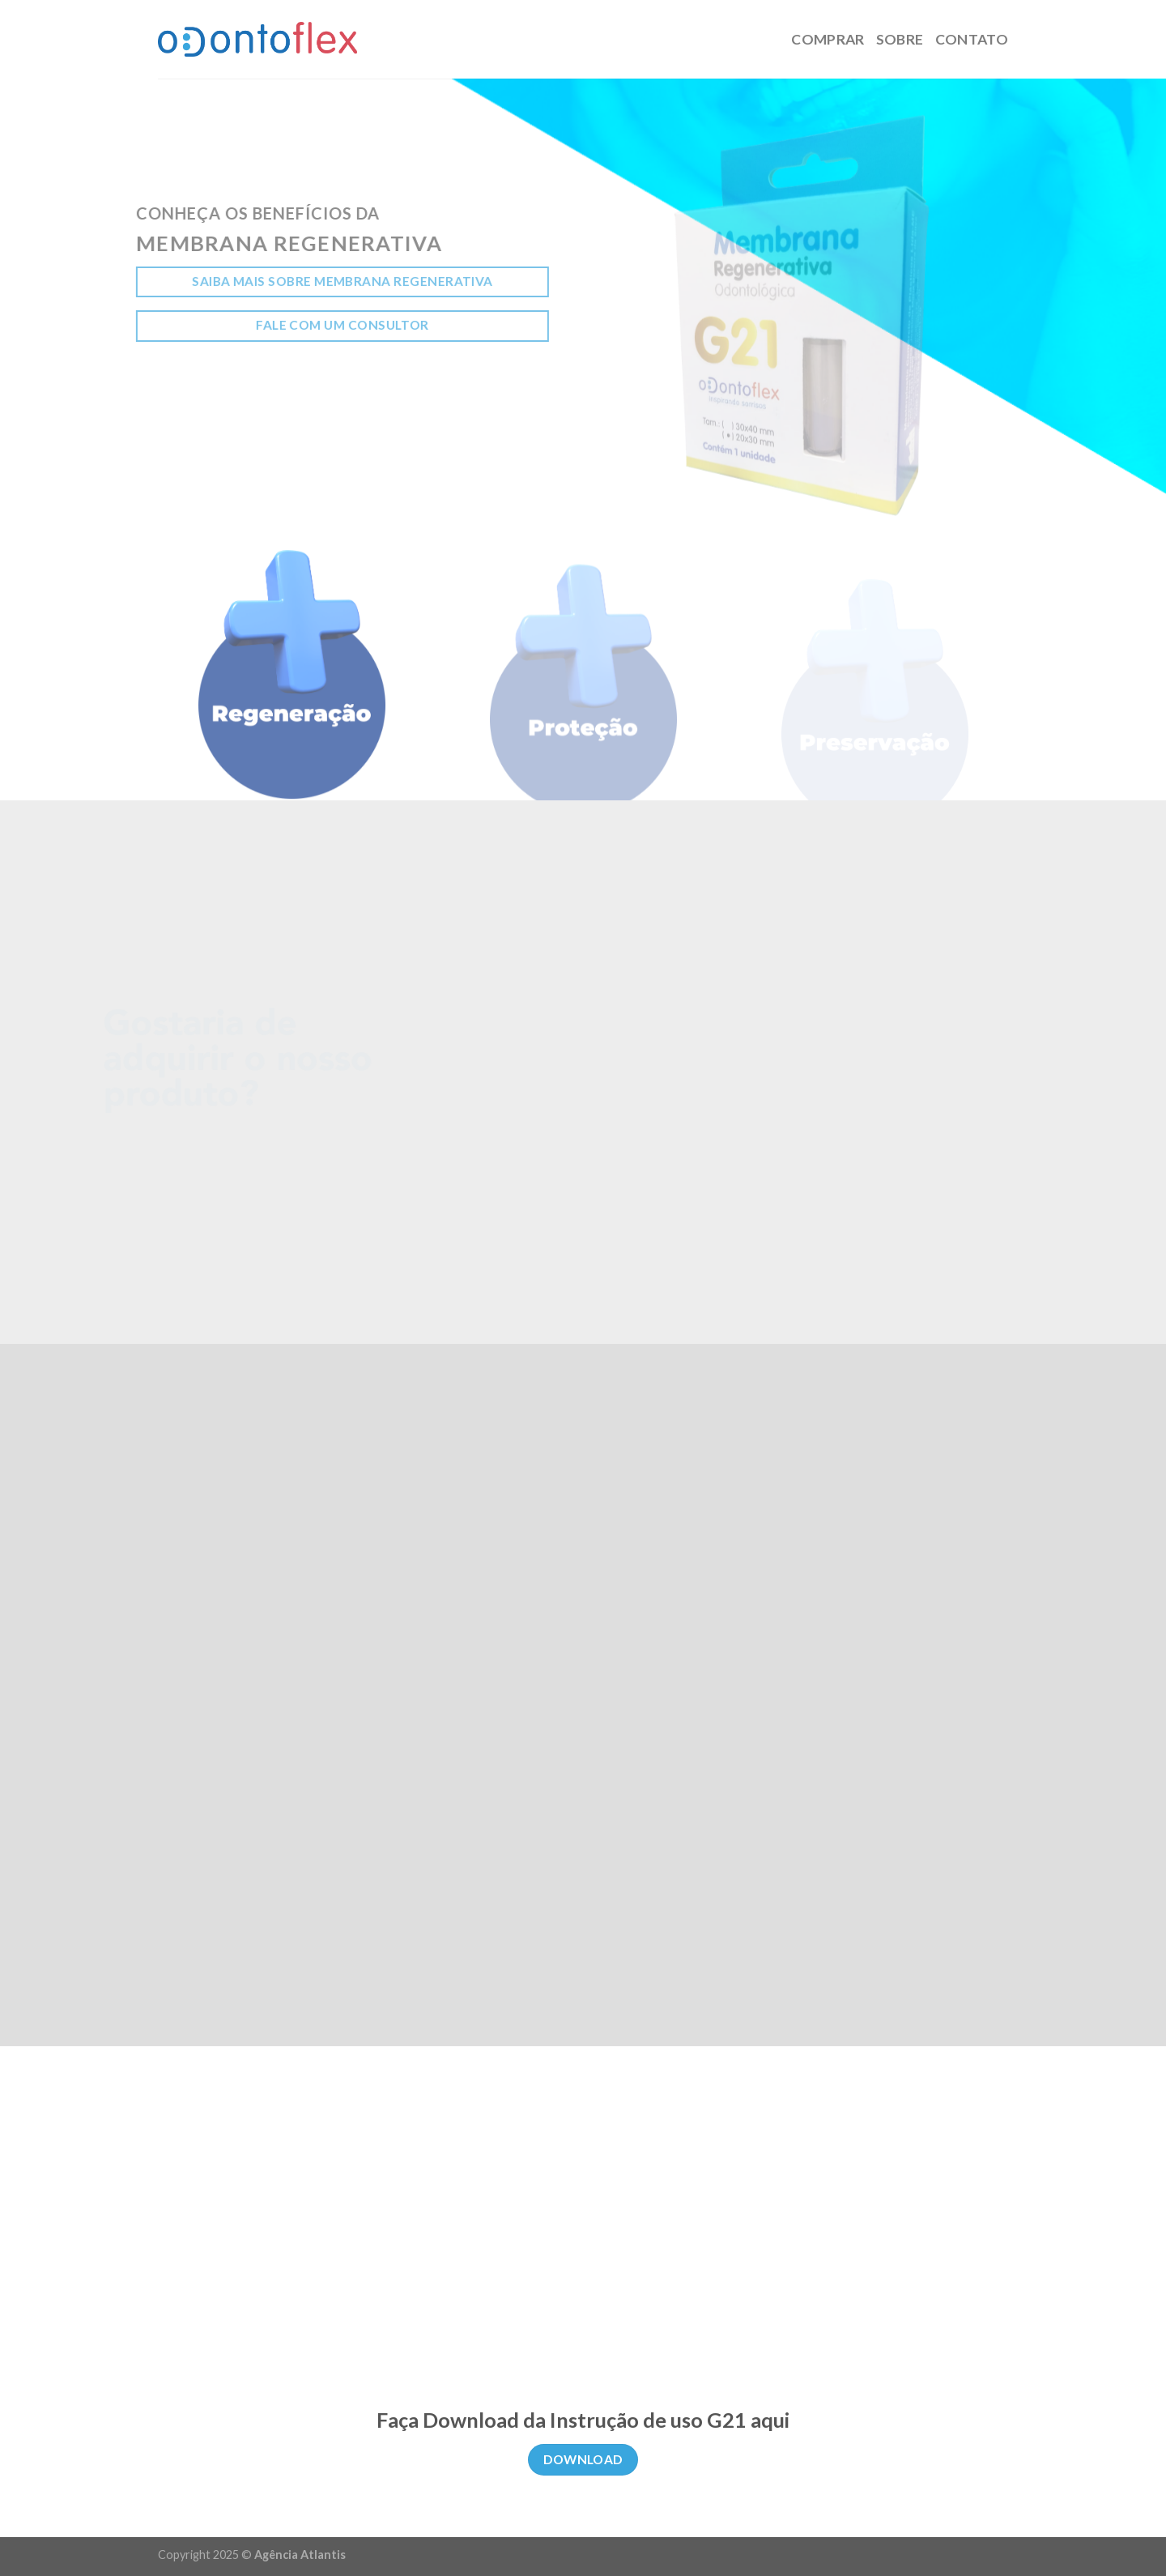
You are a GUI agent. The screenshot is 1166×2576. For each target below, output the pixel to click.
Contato (971, 39)
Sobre (900, 39)
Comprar (827, 39)
